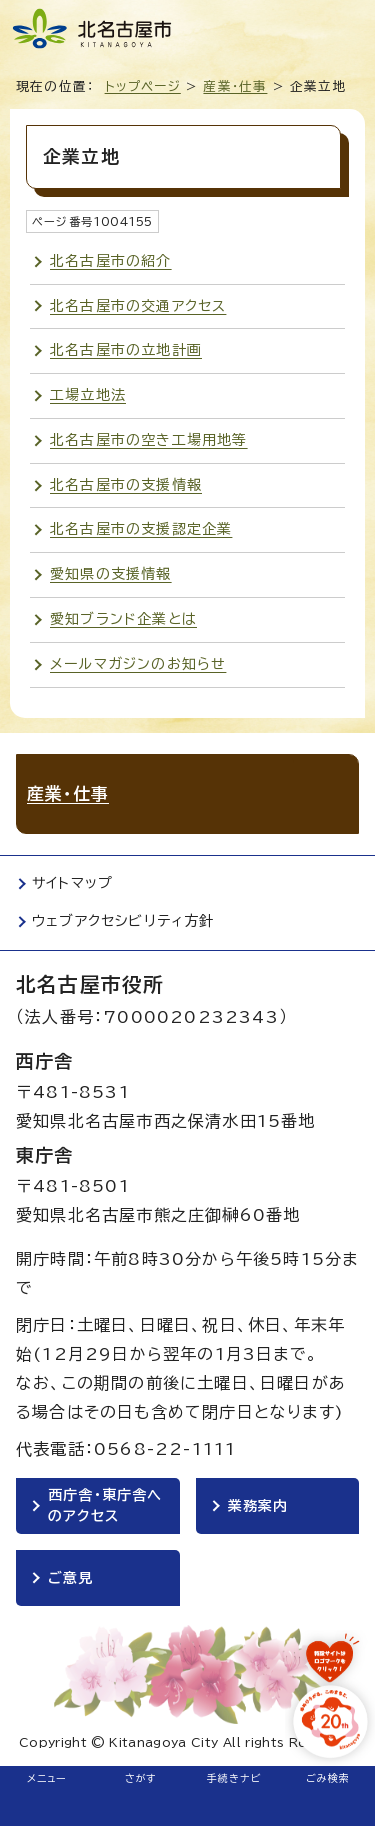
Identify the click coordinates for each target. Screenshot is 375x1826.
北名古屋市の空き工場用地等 (149, 440)
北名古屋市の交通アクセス (138, 306)
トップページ (143, 86)
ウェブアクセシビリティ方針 (123, 921)
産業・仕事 (235, 86)
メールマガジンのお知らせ (138, 664)
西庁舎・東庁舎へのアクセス (105, 1505)
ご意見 (71, 1578)
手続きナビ (234, 1778)
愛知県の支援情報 (111, 574)
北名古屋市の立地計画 (126, 350)
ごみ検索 (328, 1778)
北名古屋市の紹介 (111, 261)
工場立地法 (88, 395)
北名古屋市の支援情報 (126, 485)
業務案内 (258, 1506)
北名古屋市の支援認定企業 (141, 529)
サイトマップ (72, 883)
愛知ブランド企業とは (123, 619)
